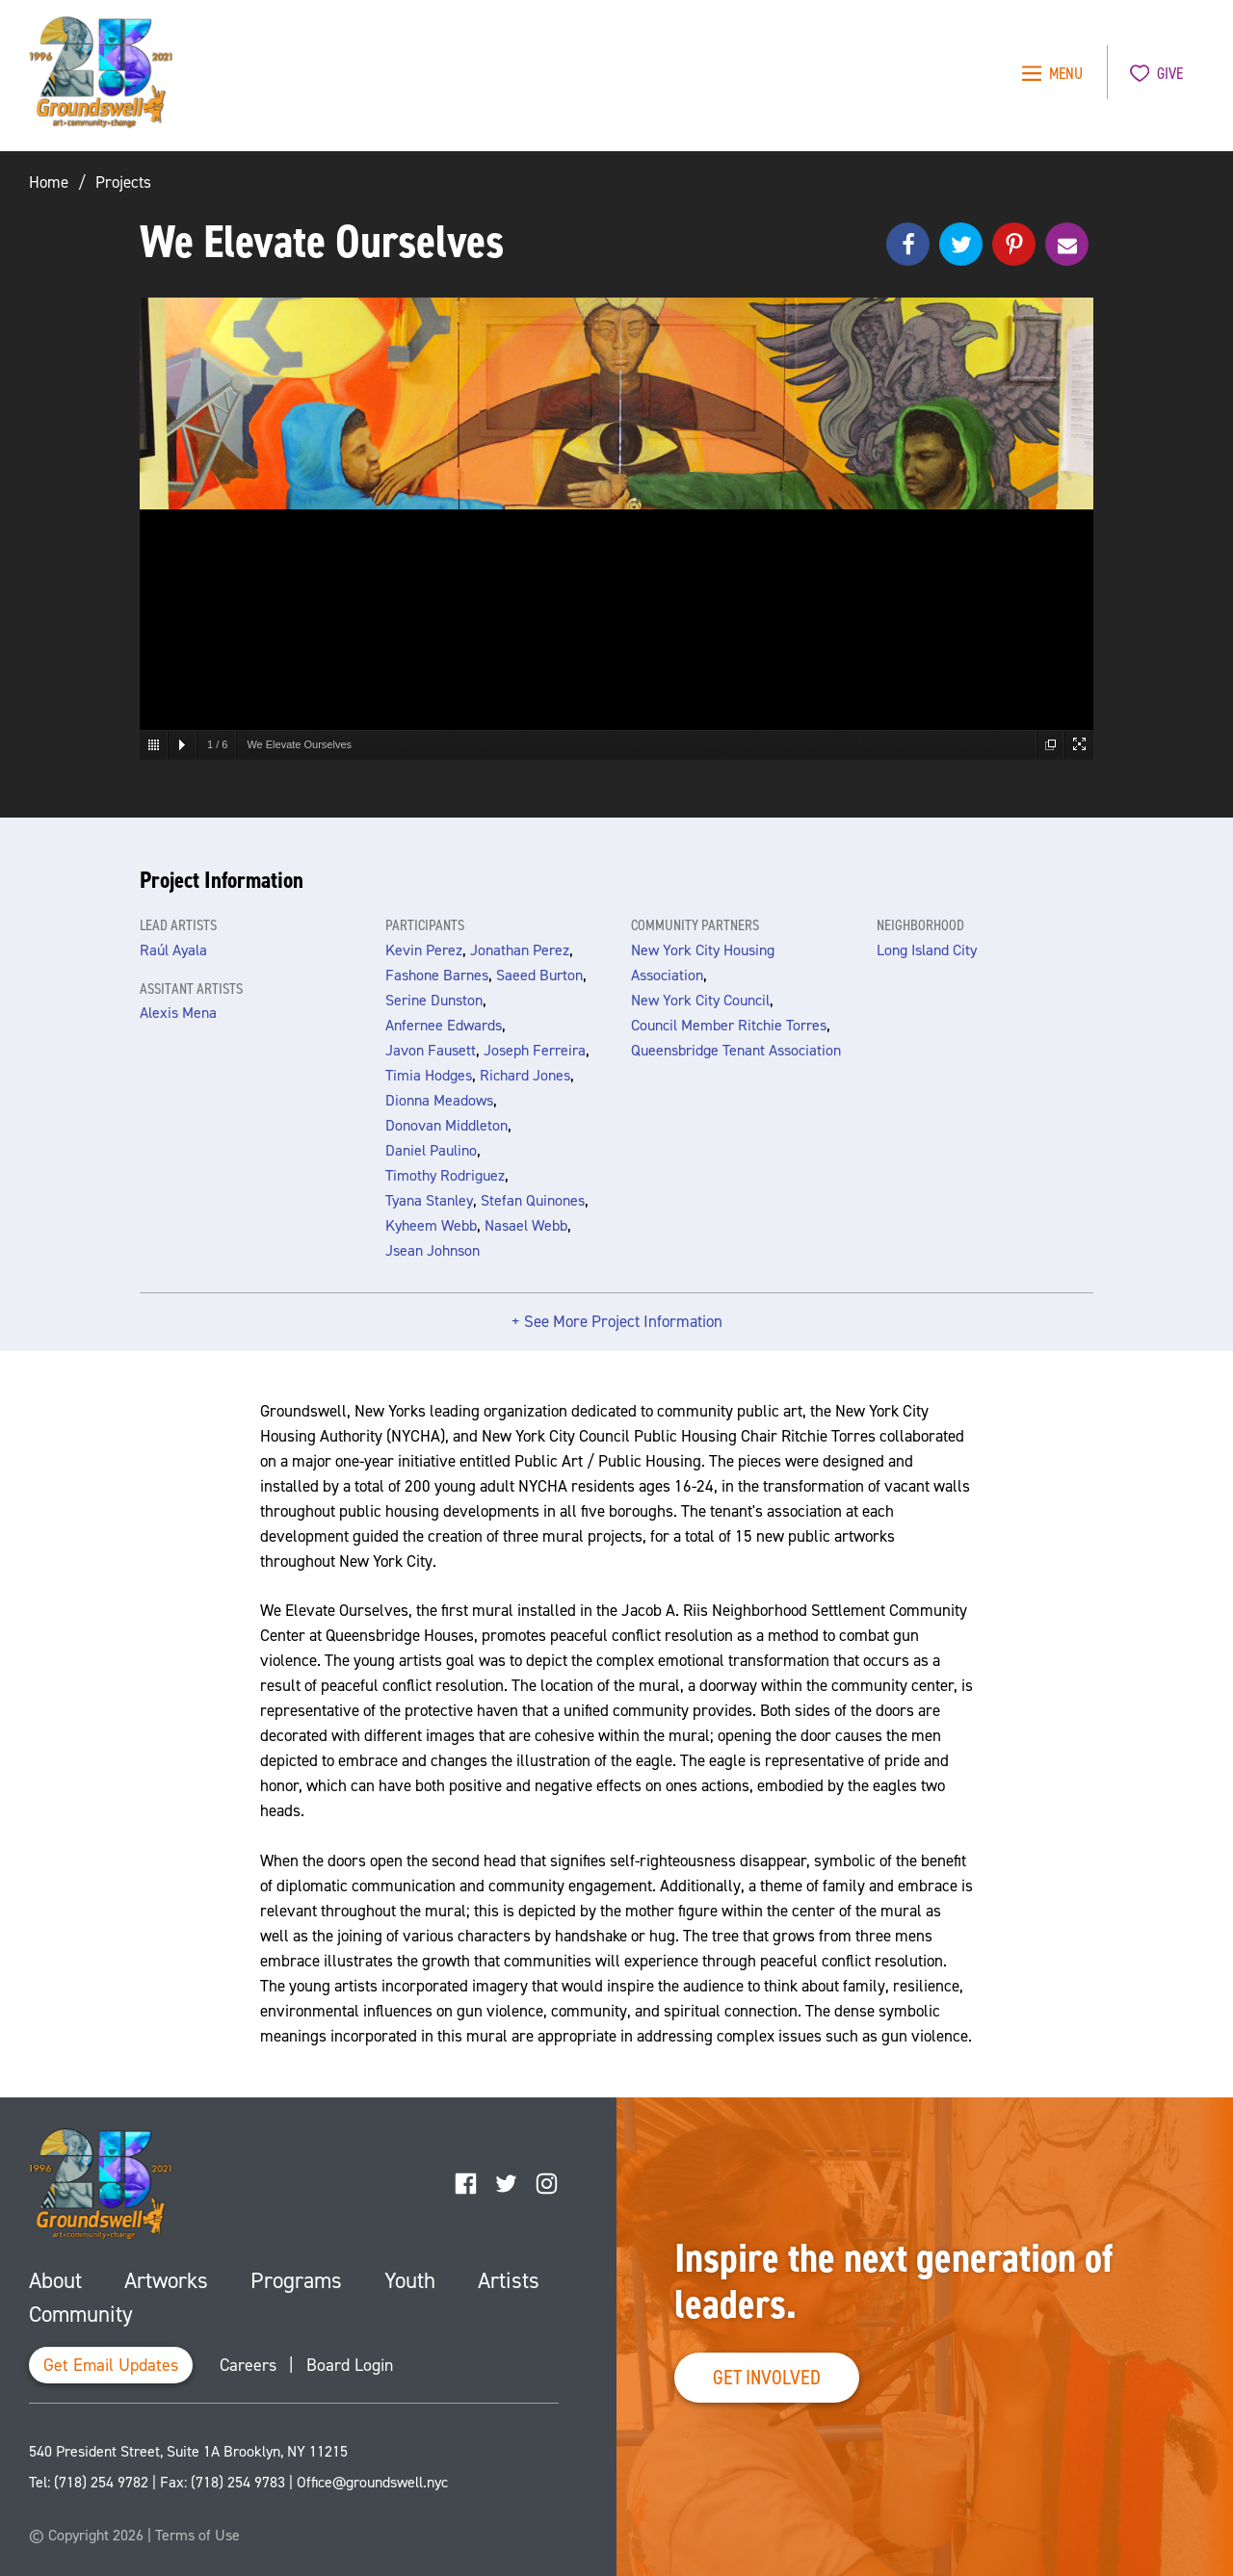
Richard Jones (525, 1075)
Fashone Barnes (436, 975)
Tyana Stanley (429, 1200)
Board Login (349, 2365)
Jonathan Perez (519, 950)
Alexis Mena (178, 1012)
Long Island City (927, 950)
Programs (296, 2280)
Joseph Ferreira (535, 1050)
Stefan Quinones (533, 1200)
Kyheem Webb (431, 1225)
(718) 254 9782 (101, 2482)
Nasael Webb (526, 1225)
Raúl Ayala (173, 950)
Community (81, 2314)
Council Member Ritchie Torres (728, 1025)
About (55, 2280)
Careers (248, 2365)
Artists (508, 2280)
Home (48, 182)
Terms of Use (197, 2535)
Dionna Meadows (439, 1100)
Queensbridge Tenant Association (736, 1050)
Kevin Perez (423, 950)
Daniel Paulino (431, 1150)
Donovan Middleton (446, 1125)
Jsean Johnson (432, 1250)
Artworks (166, 2280)
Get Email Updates (110, 2365)
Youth (409, 2280)
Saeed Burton (539, 975)
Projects (123, 182)
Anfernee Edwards (443, 1025)
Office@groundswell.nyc (372, 2482)
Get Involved (767, 2377)
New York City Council (700, 1000)
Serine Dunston (434, 1000)
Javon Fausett (430, 1050)
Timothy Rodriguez (445, 1175)
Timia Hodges (428, 1075)
